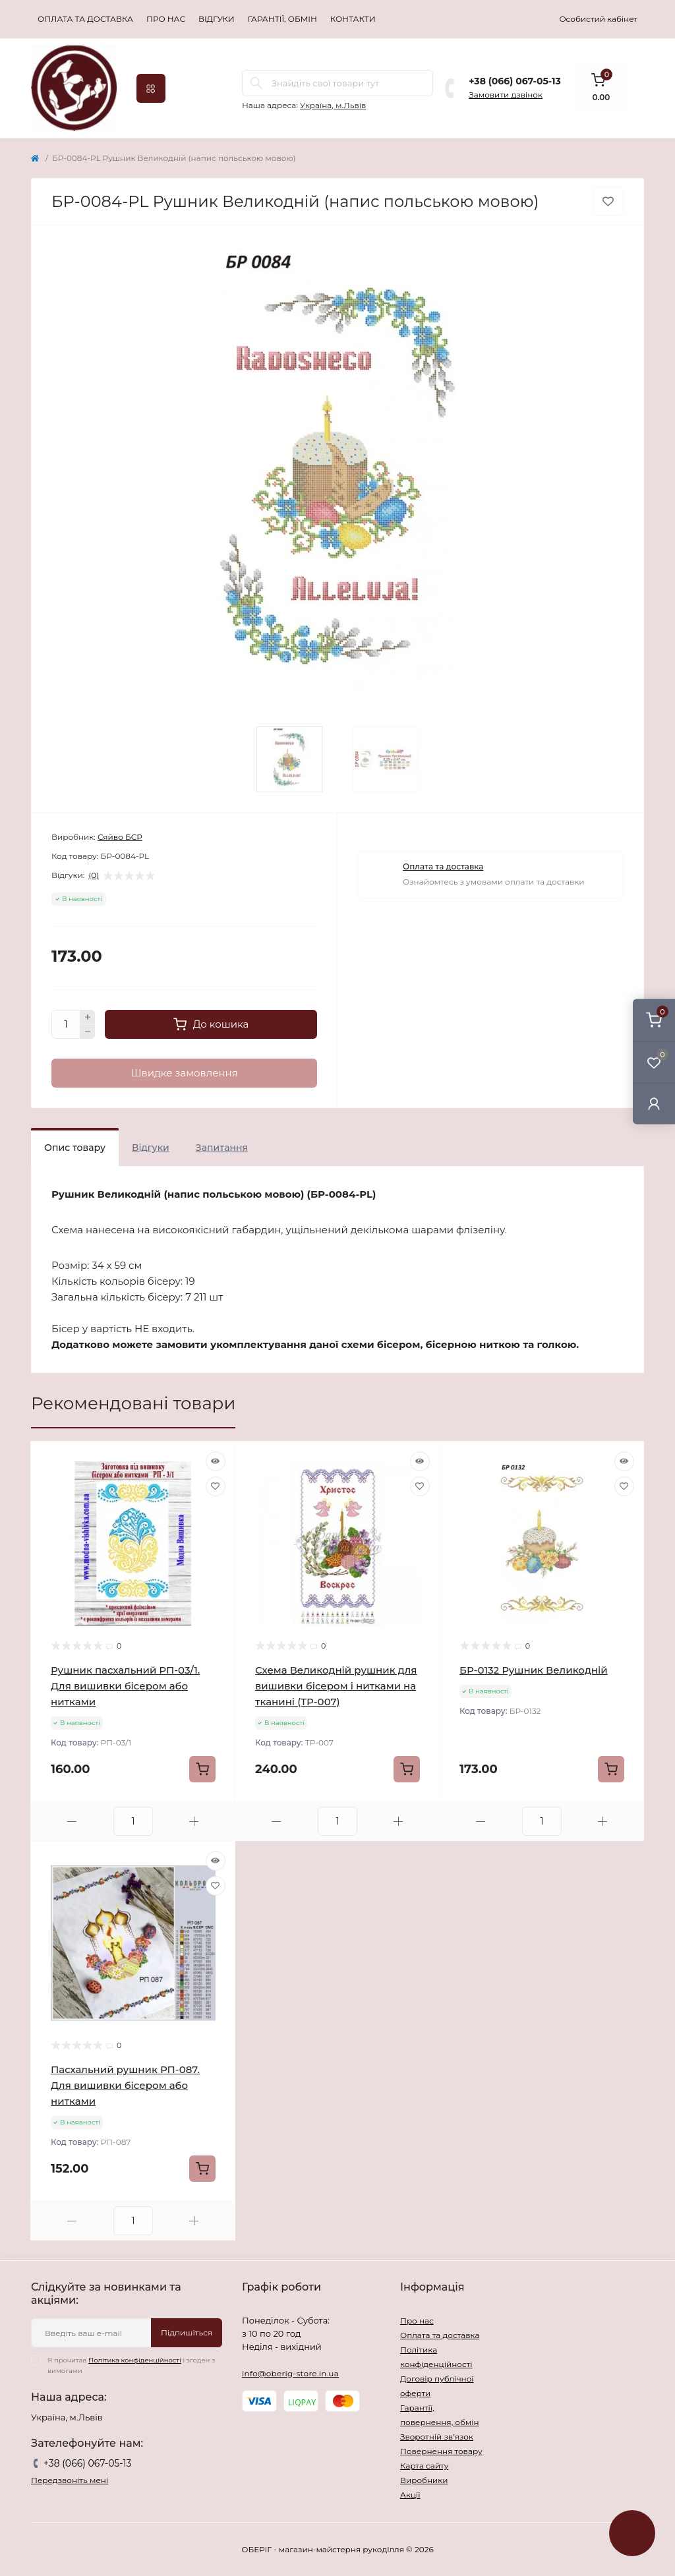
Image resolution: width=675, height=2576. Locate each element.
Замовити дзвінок (506, 95)
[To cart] (202, 1769)
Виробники (424, 2480)
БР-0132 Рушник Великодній (533, 1670)
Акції (410, 2495)
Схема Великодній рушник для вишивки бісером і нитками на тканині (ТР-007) (336, 1686)
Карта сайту (424, 2466)
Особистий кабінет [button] (598, 19)
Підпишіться (186, 2332)
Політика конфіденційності (134, 2360)
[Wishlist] (215, 1486)
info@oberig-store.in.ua (290, 2373)
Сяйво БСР (120, 837)
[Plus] (87, 1017)
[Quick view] (215, 1461)
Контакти (353, 19)
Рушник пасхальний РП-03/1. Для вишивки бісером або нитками (125, 1686)
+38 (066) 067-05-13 (514, 81)
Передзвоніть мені (69, 2480)
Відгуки (216, 19)
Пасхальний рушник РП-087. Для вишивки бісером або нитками (125, 2085)
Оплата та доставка (85, 19)
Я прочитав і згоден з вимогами (131, 2365)
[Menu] (150, 88)
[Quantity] (65, 1024)
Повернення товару (441, 2451)
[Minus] (87, 1031)
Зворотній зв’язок (436, 2437)
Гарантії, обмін (282, 19)
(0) (93, 875)
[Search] (256, 83)
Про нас (165, 19)
